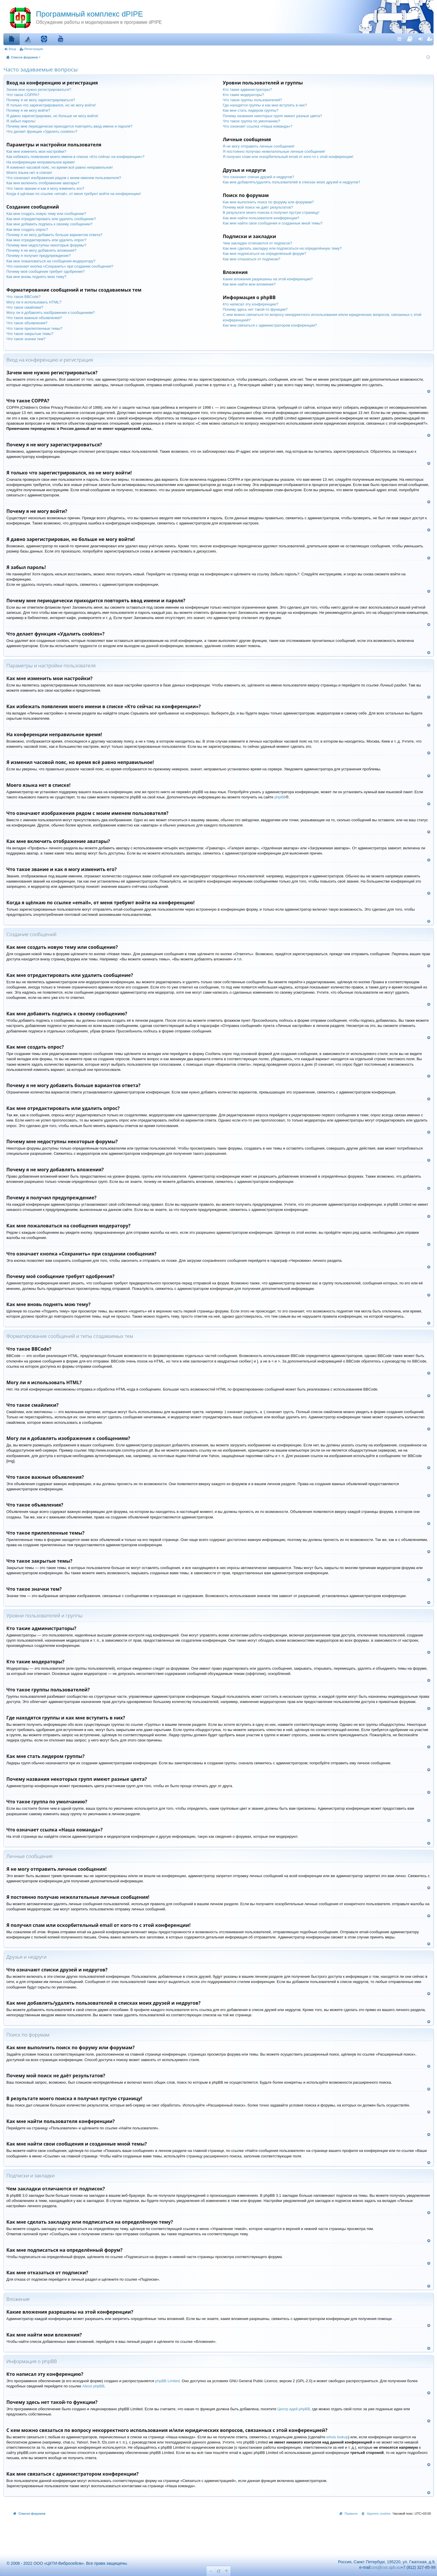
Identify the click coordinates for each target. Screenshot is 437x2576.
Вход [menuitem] (422, 39)
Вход (12, 49)
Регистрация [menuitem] (430, 39)
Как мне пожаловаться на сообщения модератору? (51, 261)
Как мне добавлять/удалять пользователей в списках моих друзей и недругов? (291, 182)
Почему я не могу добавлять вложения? (41, 250)
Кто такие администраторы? (247, 89)
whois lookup (337, 2437)
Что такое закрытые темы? (29, 334)
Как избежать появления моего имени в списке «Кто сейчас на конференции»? (75, 156)
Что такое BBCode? (23, 296)
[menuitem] (410, 37)
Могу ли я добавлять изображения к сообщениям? (50, 312)
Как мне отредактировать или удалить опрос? (46, 240)
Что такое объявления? (26, 323)
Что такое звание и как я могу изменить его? (45, 188)
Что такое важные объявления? (34, 318)
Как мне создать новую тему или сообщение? (46, 213)
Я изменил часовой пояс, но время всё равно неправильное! (59, 167)
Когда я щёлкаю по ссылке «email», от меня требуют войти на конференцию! (73, 194)
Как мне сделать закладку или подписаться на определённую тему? (282, 248)
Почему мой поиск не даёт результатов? (258, 207)
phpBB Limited (167, 2381)
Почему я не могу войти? (28, 110)
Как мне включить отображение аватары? (42, 183)
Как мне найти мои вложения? (249, 284)
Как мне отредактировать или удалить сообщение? (51, 219)
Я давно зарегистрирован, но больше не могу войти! (52, 116)
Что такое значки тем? (25, 339)
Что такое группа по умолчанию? (251, 121)
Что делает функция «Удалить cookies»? (41, 131)
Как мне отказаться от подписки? (251, 259)
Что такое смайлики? (24, 307)
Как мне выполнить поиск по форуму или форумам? (268, 202)
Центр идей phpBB (293, 2409)
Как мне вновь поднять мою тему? (36, 277)
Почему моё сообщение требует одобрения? (45, 271)
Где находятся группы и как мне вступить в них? (265, 105)
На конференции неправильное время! (40, 162)
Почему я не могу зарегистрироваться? (40, 100)
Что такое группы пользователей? (252, 100)
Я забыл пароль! (21, 121)
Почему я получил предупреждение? (38, 255)
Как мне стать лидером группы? (250, 110)
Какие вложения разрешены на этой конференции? (268, 279)
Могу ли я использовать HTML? (33, 302)
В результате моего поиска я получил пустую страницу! (271, 212)
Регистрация (33, 49)
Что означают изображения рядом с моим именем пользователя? (63, 178)
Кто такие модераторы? (243, 95)
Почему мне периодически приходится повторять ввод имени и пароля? (69, 126)
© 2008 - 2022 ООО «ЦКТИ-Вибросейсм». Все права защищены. (64, 2563)
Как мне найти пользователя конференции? (261, 218)
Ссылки (401, 39)
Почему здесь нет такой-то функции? (255, 309)
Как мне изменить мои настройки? (36, 151)
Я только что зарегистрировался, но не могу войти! (51, 105)
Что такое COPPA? (22, 95)
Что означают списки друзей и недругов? (258, 177)
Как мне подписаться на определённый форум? (264, 253)
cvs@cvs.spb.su (386, 2567)
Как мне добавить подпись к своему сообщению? (49, 224)
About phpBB (93, 2386)
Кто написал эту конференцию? (250, 304)
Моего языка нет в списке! (29, 172)
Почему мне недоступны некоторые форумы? (46, 245)
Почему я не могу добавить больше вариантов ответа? (54, 235)
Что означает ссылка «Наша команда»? (257, 126)
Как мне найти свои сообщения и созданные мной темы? (273, 223)
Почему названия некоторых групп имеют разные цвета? (272, 116)
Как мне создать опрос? (27, 229)
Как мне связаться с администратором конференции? (270, 325)
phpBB (280, 797)
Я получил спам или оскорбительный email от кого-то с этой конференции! (288, 156)
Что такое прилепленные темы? (34, 328)
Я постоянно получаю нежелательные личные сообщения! (274, 151)
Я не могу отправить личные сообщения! (258, 146)
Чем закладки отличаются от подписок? (257, 243)
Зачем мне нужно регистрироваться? (38, 89)
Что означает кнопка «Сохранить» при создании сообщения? (59, 266)
